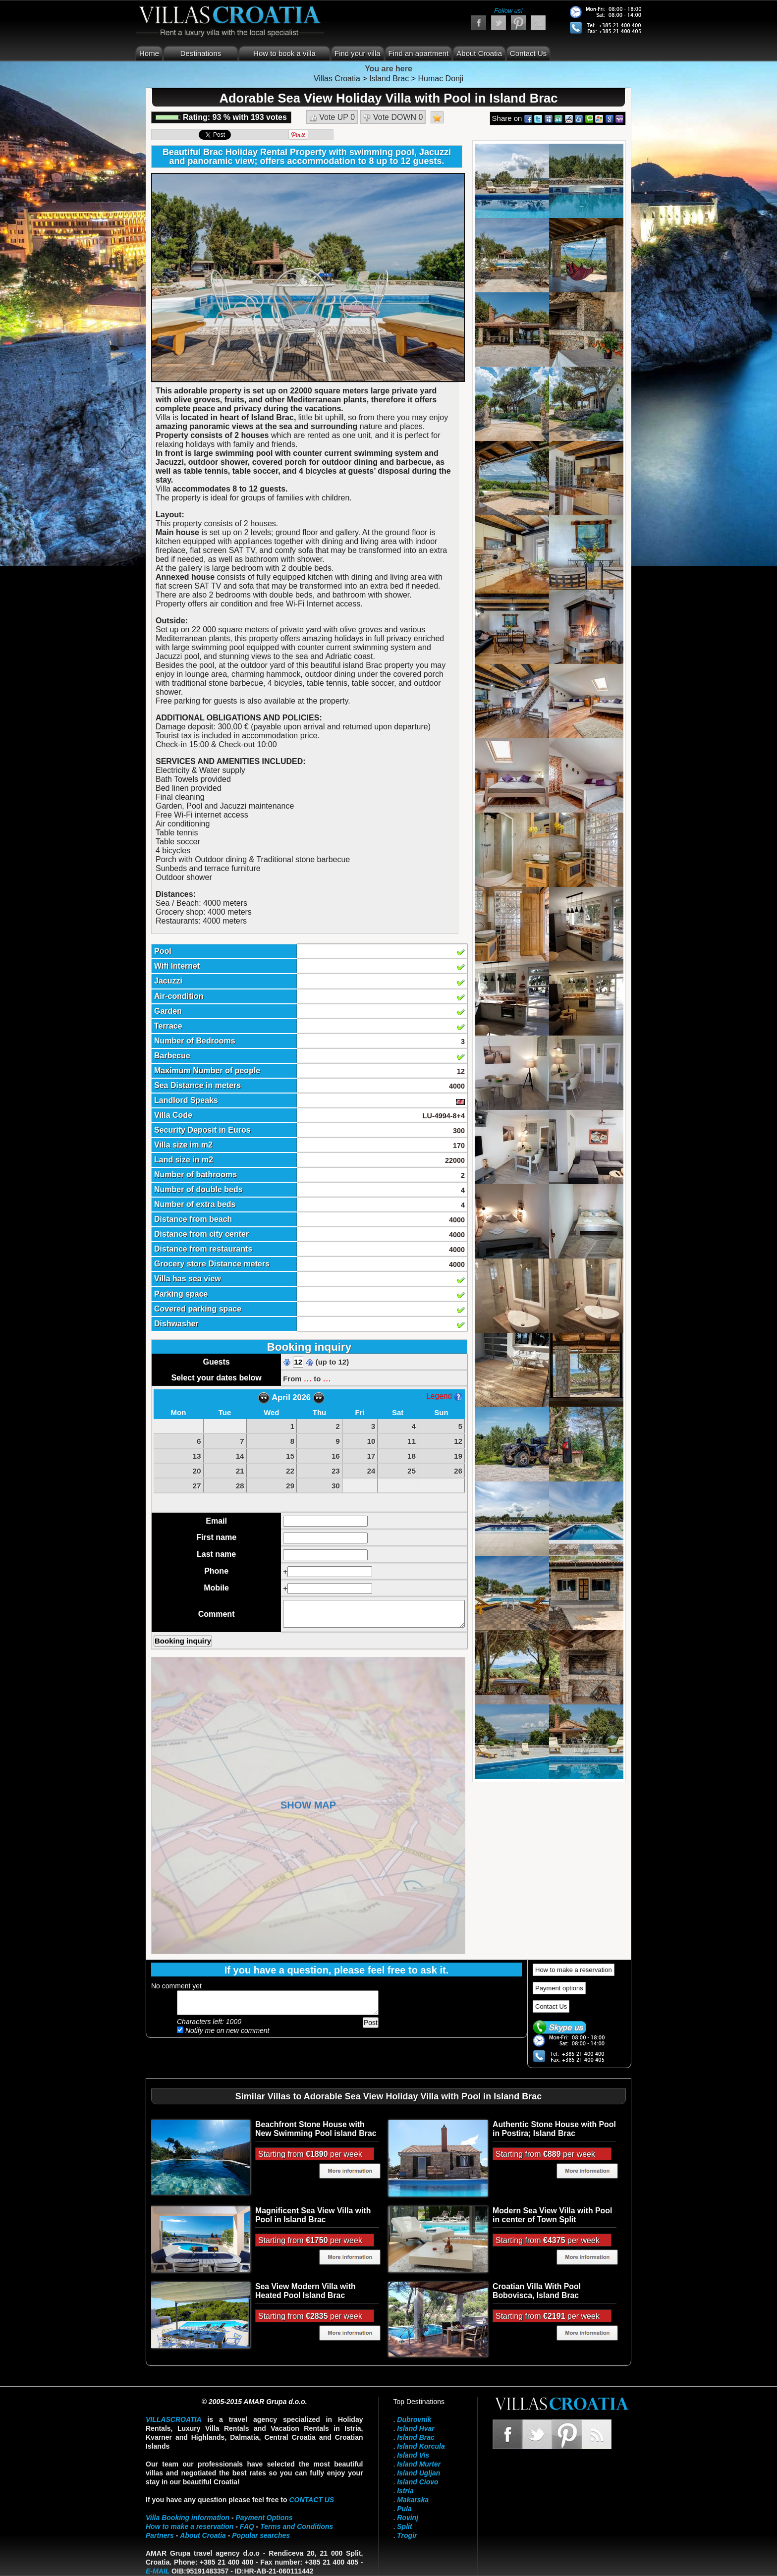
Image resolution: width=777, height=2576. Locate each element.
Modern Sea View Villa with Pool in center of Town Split (552, 2215)
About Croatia (479, 53)
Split (404, 2526)
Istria (405, 2491)
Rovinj (407, 2517)
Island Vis (413, 2455)
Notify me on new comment (223, 2030)
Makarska (413, 2500)
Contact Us (528, 53)
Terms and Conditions (296, 2526)
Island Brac (415, 2437)
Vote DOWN (393, 117)
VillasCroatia (174, 2419)
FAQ (247, 2526)
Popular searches (261, 2535)
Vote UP (332, 117)
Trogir (407, 2535)
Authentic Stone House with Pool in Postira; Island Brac (554, 2129)
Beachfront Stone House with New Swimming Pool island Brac (316, 2129)
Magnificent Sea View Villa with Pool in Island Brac (313, 2215)
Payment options (559, 1988)
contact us (311, 2500)
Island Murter (419, 2464)
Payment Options (264, 2517)
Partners (160, 2535)
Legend (444, 1396)
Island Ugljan (418, 2473)
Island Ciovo (417, 2482)
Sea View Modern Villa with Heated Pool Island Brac (305, 2291)
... (308, 1377)
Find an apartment (418, 53)
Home (149, 53)
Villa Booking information (187, 2517)
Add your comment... (278, 2002)
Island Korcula (420, 2446)
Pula (404, 2509)
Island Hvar (415, 2428)
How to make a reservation (573, 1969)
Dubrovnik (414, 2419)
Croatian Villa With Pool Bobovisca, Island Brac (537, 2291)
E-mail (157, 2571)
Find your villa (357, 53)
